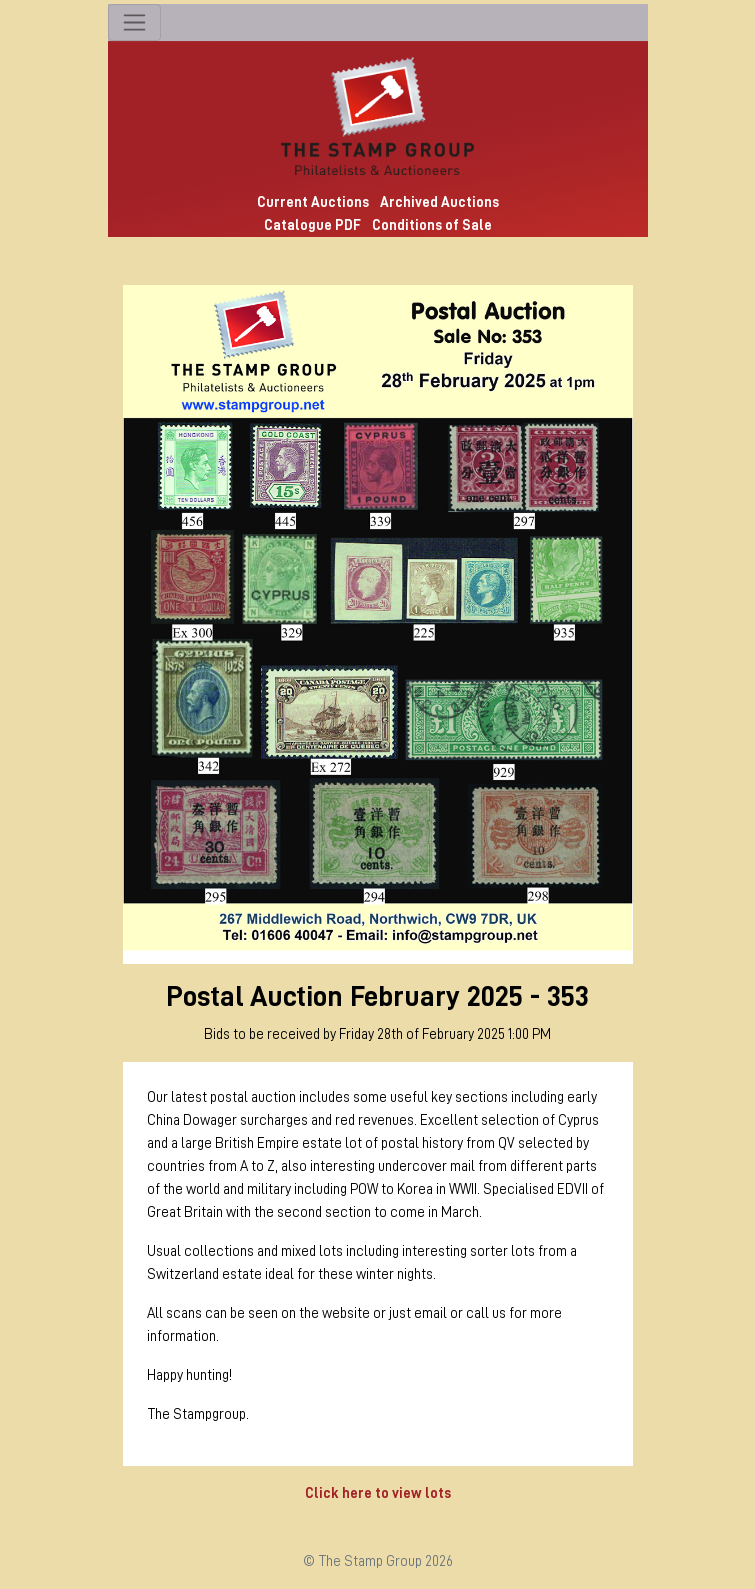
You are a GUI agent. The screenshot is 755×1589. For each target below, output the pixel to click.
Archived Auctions (439, 202)
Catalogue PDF (312, 225)
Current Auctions (313, 202)
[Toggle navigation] (134, 22)
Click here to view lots (378, 1493)
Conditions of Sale (432, 225)
